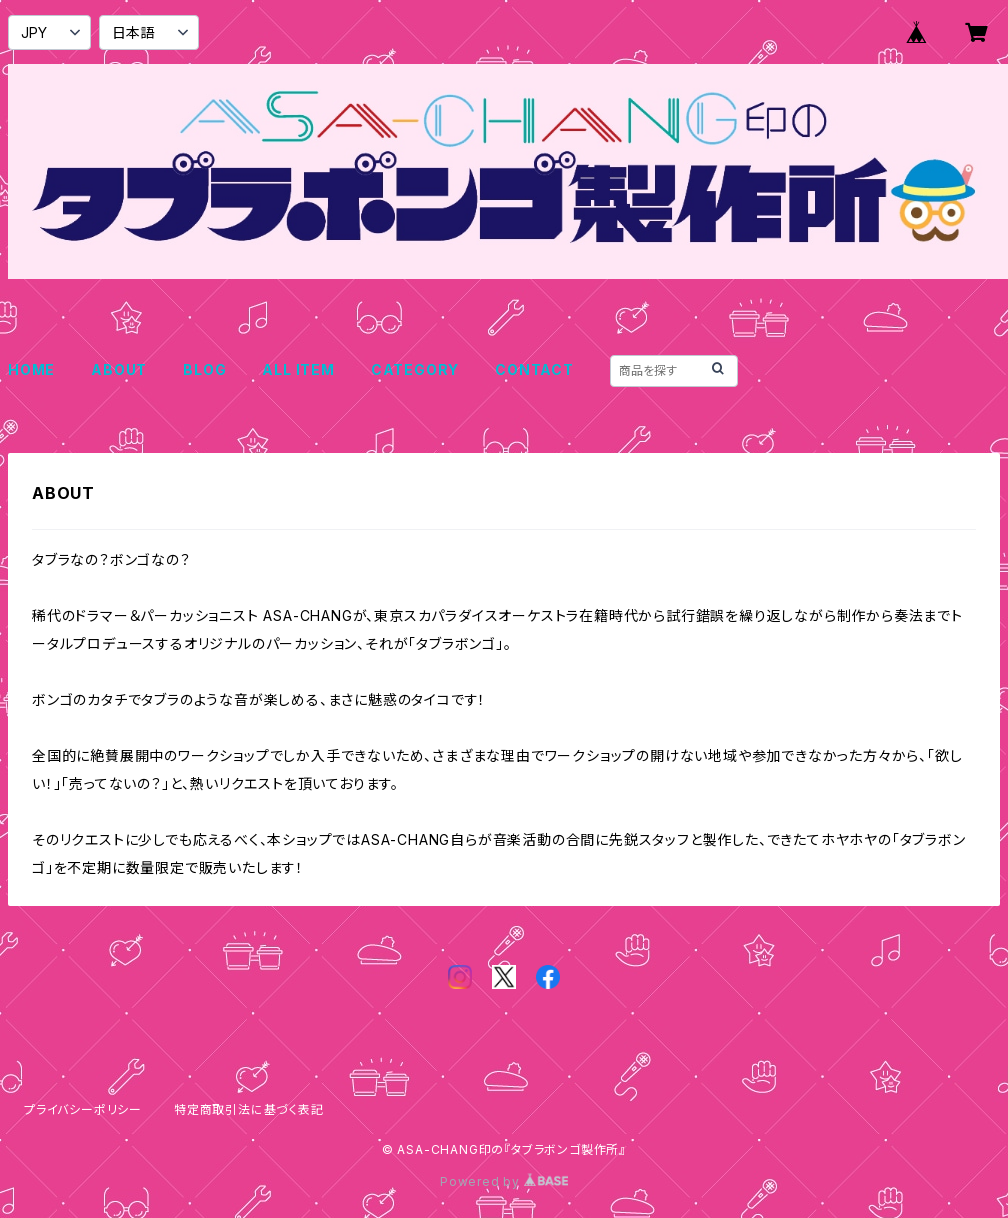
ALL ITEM (298, 369)
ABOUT (119, 369)
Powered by (504, 1181)
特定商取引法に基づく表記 (249, 1109)
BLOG (204, 369)
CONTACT (534, 369)
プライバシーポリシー (83, 1109)
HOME (31, 369)
